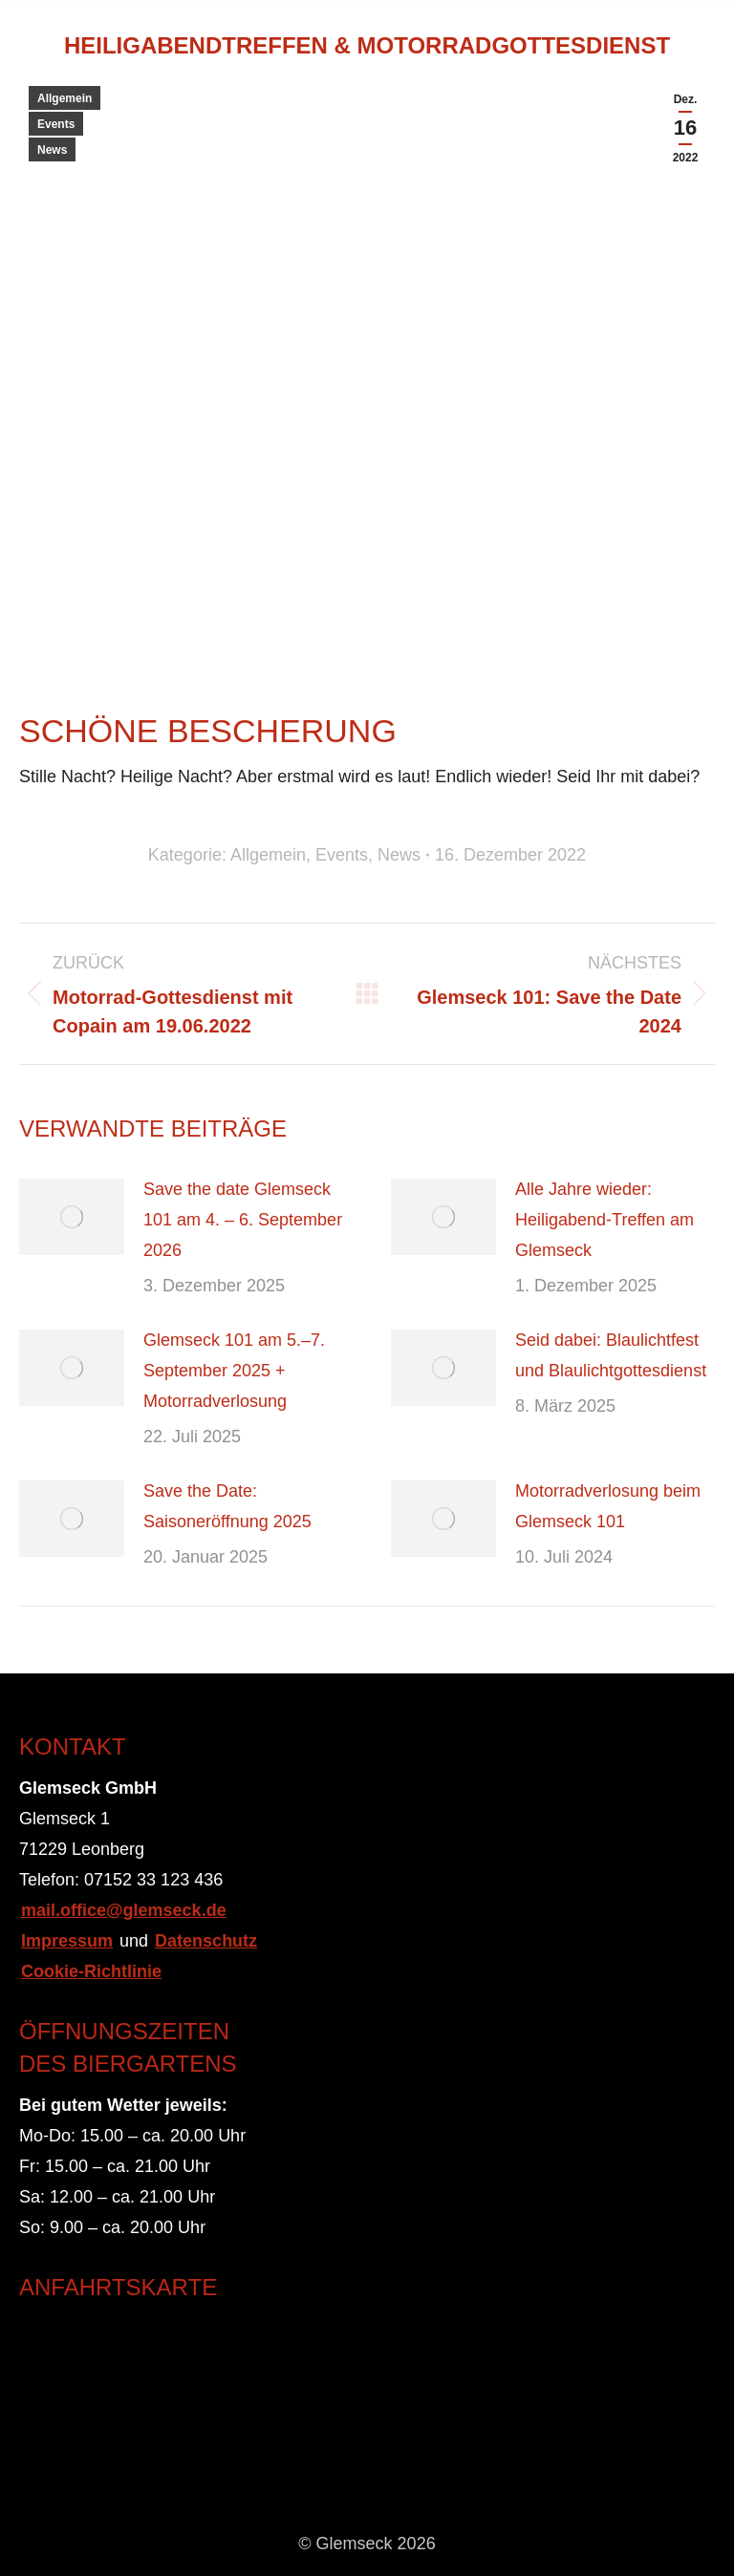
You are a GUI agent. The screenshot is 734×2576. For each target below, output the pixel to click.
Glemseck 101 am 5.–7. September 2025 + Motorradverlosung (234, 1371)
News (52, 150)
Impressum (67, 1940)
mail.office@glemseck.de (124, 1910)
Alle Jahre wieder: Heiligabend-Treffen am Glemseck (604, 1220)
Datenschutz (206, 1940)
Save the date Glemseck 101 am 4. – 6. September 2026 (242, 1220)
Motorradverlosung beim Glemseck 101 (608, 1506)
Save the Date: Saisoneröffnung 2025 (227, 1506)
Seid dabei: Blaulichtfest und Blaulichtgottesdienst (610, 1355)
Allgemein (64, 98)
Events (56, 124)
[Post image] (71, 1217)
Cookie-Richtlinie (91, 1971)
